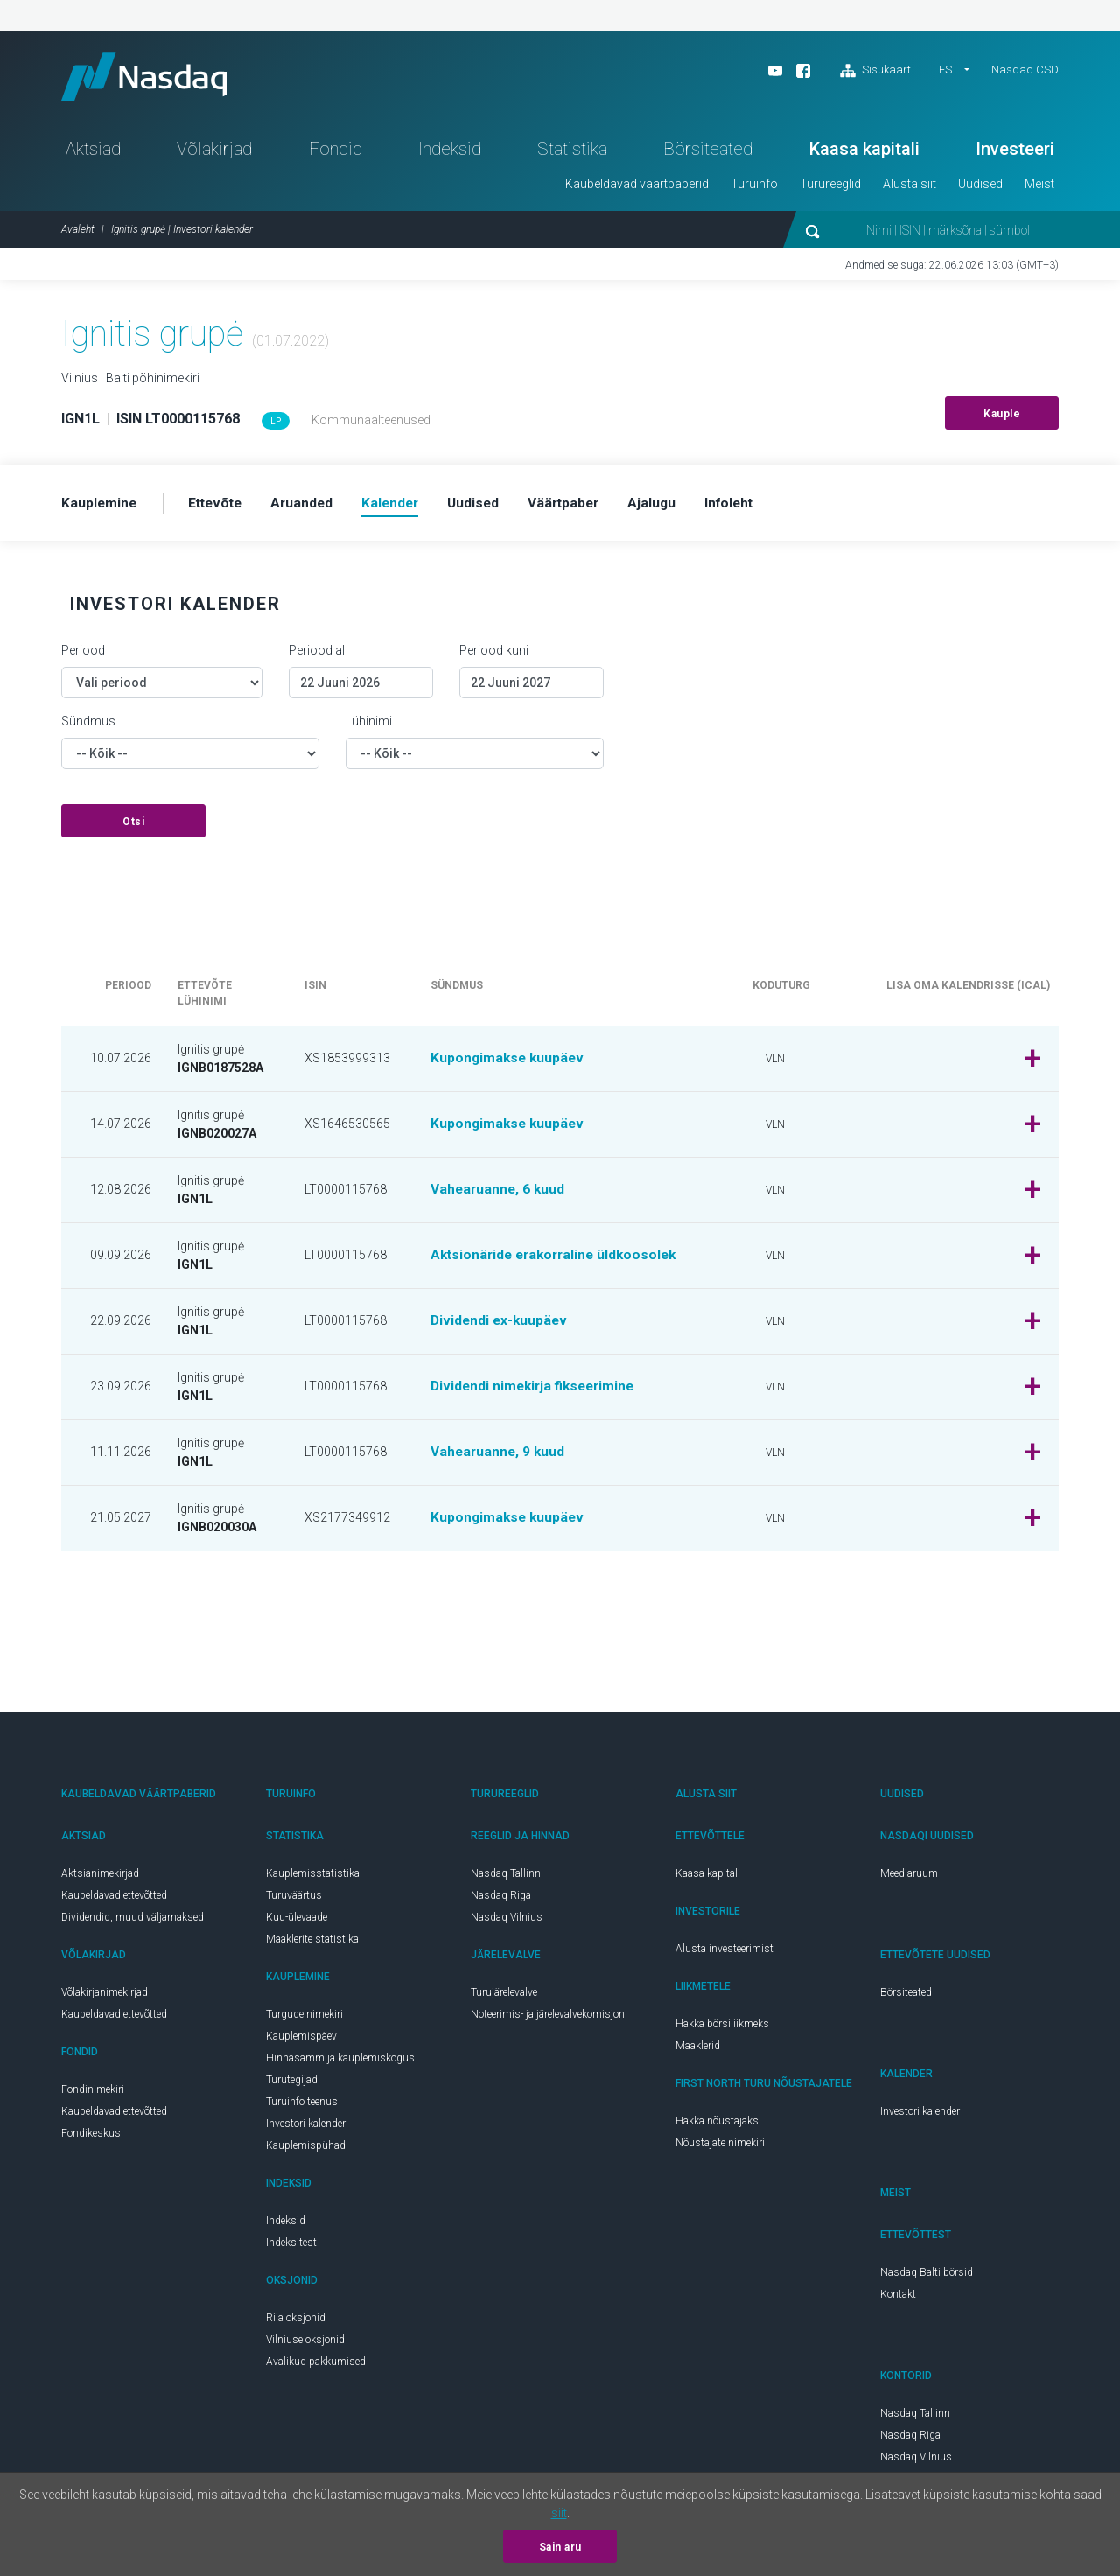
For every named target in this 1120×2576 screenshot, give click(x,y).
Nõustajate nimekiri (720, 2148)
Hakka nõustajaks (717, 2126)
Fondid (335, 154)
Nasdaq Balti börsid (926, 2278)
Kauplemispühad (306, 2151)
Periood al (317, 655)
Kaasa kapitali (864, 154)
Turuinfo (754, 189)
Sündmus (88, 726)
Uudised (980, 189)
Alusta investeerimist (725, 1954)
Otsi (133, 827)
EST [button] (948, 69)
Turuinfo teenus (302, 2107)
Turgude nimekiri (304, 2019)
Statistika (572, 154)
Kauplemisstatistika (313, 1878)
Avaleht (77, 234)
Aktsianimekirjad (100, 1878)
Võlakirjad (214, 154)
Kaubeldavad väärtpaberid (637, 189)
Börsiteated (707, 154)
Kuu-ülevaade (296, 1922)
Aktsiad (93, 154)
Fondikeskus (91, 2138)
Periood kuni (493, 655)
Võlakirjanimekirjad (104, 1998)
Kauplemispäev (301, 2041)
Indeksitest (291, 2248)
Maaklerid (698, 2051)
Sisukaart (875, 71)
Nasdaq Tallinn (506, 1878)
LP (275, 426)
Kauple (1002, 419)
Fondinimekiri (92, 2095)
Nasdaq (153, 79)
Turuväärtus (294, 1900)
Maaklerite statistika (312, 1944)
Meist (1039, 189)
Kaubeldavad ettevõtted (114, 1900)
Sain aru (560, 2547)
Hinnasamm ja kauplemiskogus (340, 2063)
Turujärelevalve (504, 1998)
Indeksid (449, 154)
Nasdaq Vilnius (506, 1922)
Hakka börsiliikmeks (722, 2029)
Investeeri (1015, 154)
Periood (83, 655)
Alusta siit (909, 189)
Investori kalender (306, 2129)
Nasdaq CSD (1025, 69)
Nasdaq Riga (501, 1900)
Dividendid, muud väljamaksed (132, 1922)
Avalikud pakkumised (316, 2367)
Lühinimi (369, 726)
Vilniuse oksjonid (305, 2345)
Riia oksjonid (296, 2323)
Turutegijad (292, 2085)
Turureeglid (830, 189)
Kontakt (898, 2299)
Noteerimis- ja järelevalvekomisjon (548, 2019)
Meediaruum (909, 1878)
